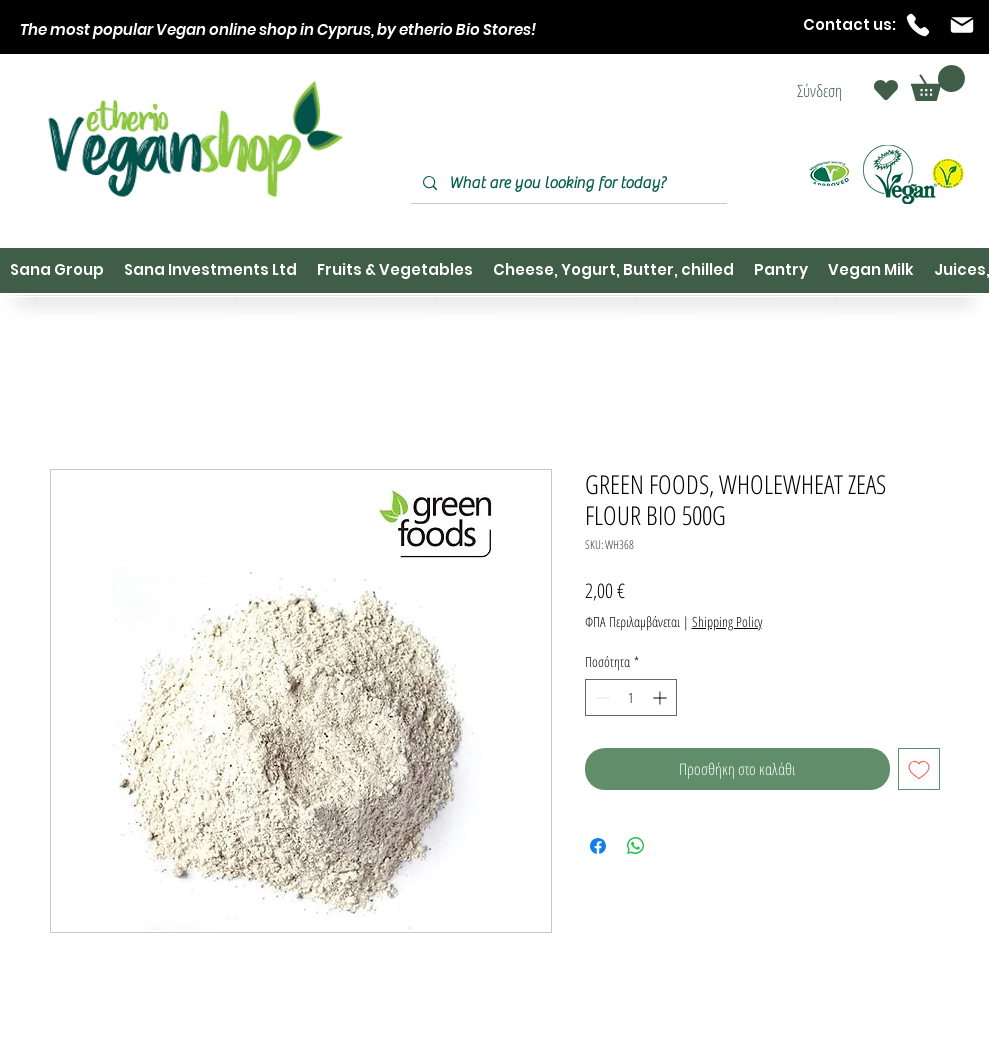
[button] (938, 83)
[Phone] (918, 25)
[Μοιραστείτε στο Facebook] (598, 846)
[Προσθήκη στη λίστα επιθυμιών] (919, 769)
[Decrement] (600, 697)
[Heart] (886, 90)
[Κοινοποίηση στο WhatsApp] (636, 846)
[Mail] (962, 25)
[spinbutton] (631, 697)
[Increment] (661, 697)
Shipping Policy (727, 621)
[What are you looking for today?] (567, 183)
